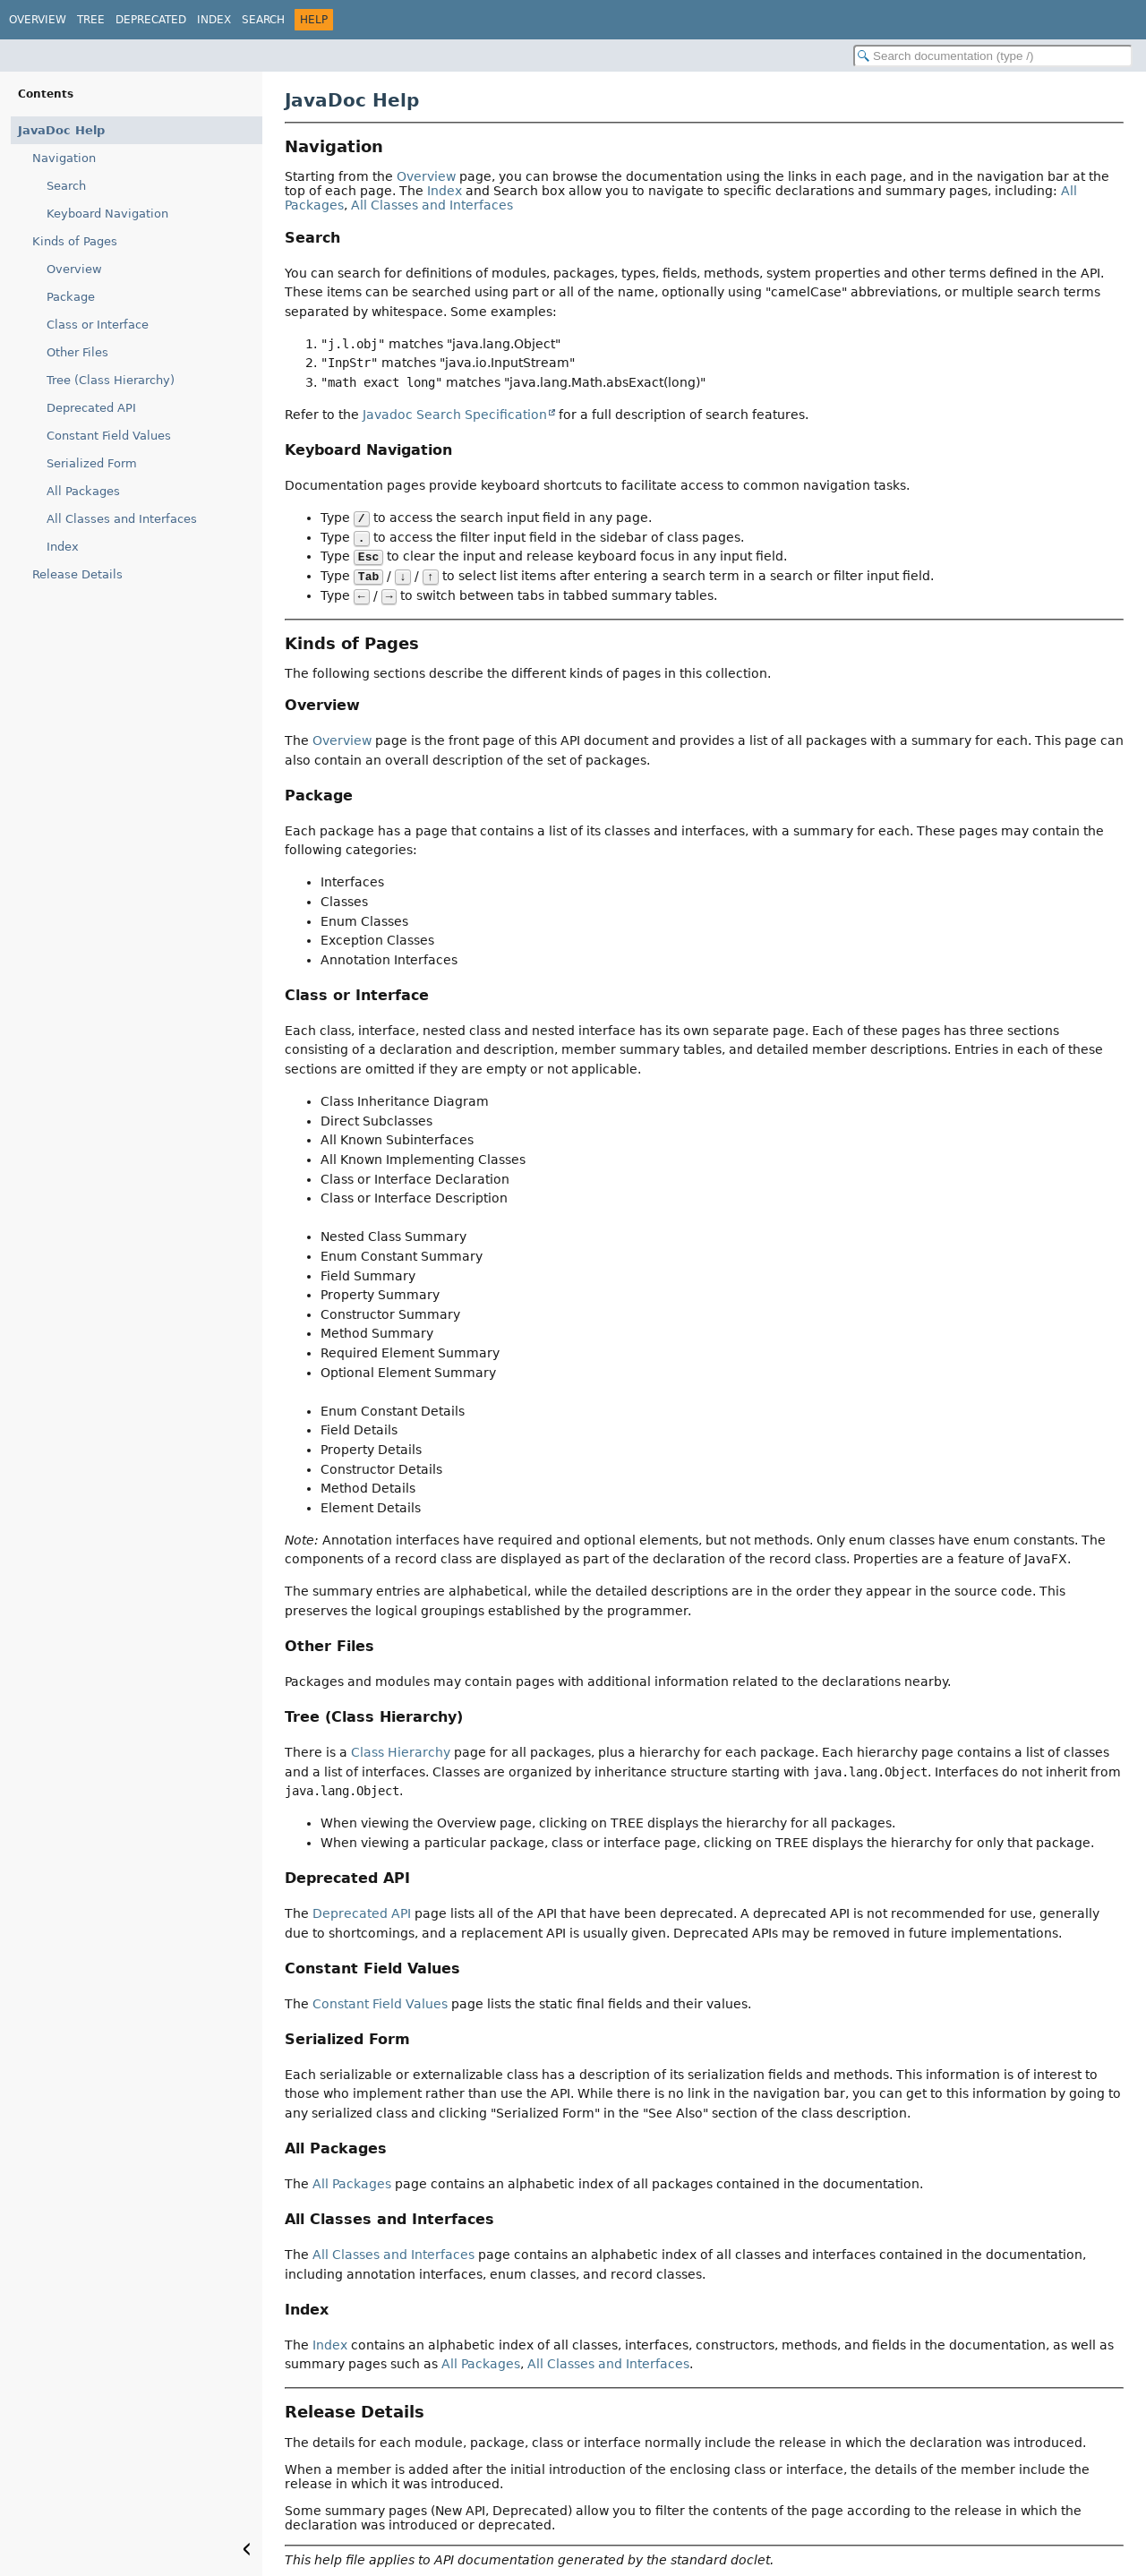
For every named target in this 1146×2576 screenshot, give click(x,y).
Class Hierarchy (400, 1752)
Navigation (64, 158)
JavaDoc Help (61, 130)
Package (71, 297)
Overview (37, 19)
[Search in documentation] (993, 56)
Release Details (77, 574)
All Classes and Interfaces (122, 519)
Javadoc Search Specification (455, 414)
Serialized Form (92, 463)
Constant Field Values (109, 435)
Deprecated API (91, 408)
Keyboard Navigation (107, 213)
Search (263, 19)
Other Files (77, 352)
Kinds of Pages (74, 241)
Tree (91, 19)
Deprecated (150, 19)
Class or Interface (98, 324)
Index (214, 19)
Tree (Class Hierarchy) (111, 380)
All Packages (83, 491)
